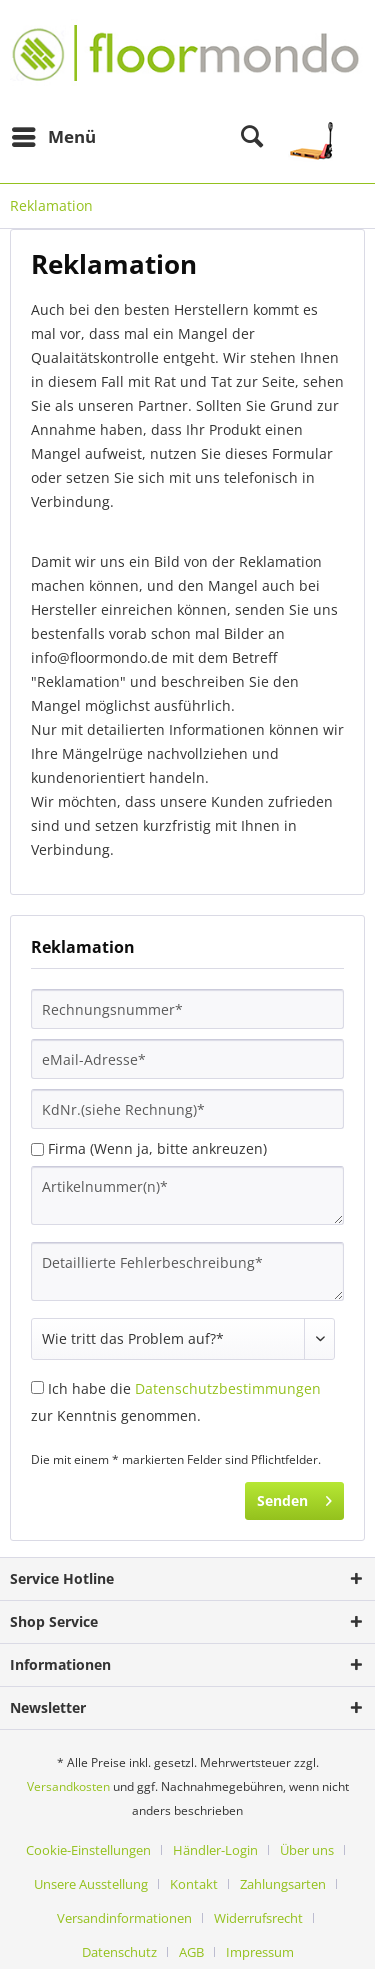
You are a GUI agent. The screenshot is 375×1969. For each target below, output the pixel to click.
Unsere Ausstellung (91, 1884)
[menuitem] (53, 137)
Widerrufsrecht (258, 1918)
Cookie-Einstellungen (88, 1850)
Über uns (307, 1850)
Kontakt (194, 1884)
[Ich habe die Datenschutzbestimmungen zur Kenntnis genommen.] (37, 1387)
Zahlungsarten (283, 1884)
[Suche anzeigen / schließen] (252, 137)
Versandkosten (68, 1786)
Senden (294, 1497)
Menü (54, 134)
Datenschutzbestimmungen (228, 1388)
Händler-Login (215, 1850)
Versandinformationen (124, 1918)
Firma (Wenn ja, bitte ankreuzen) (157, 1148)
